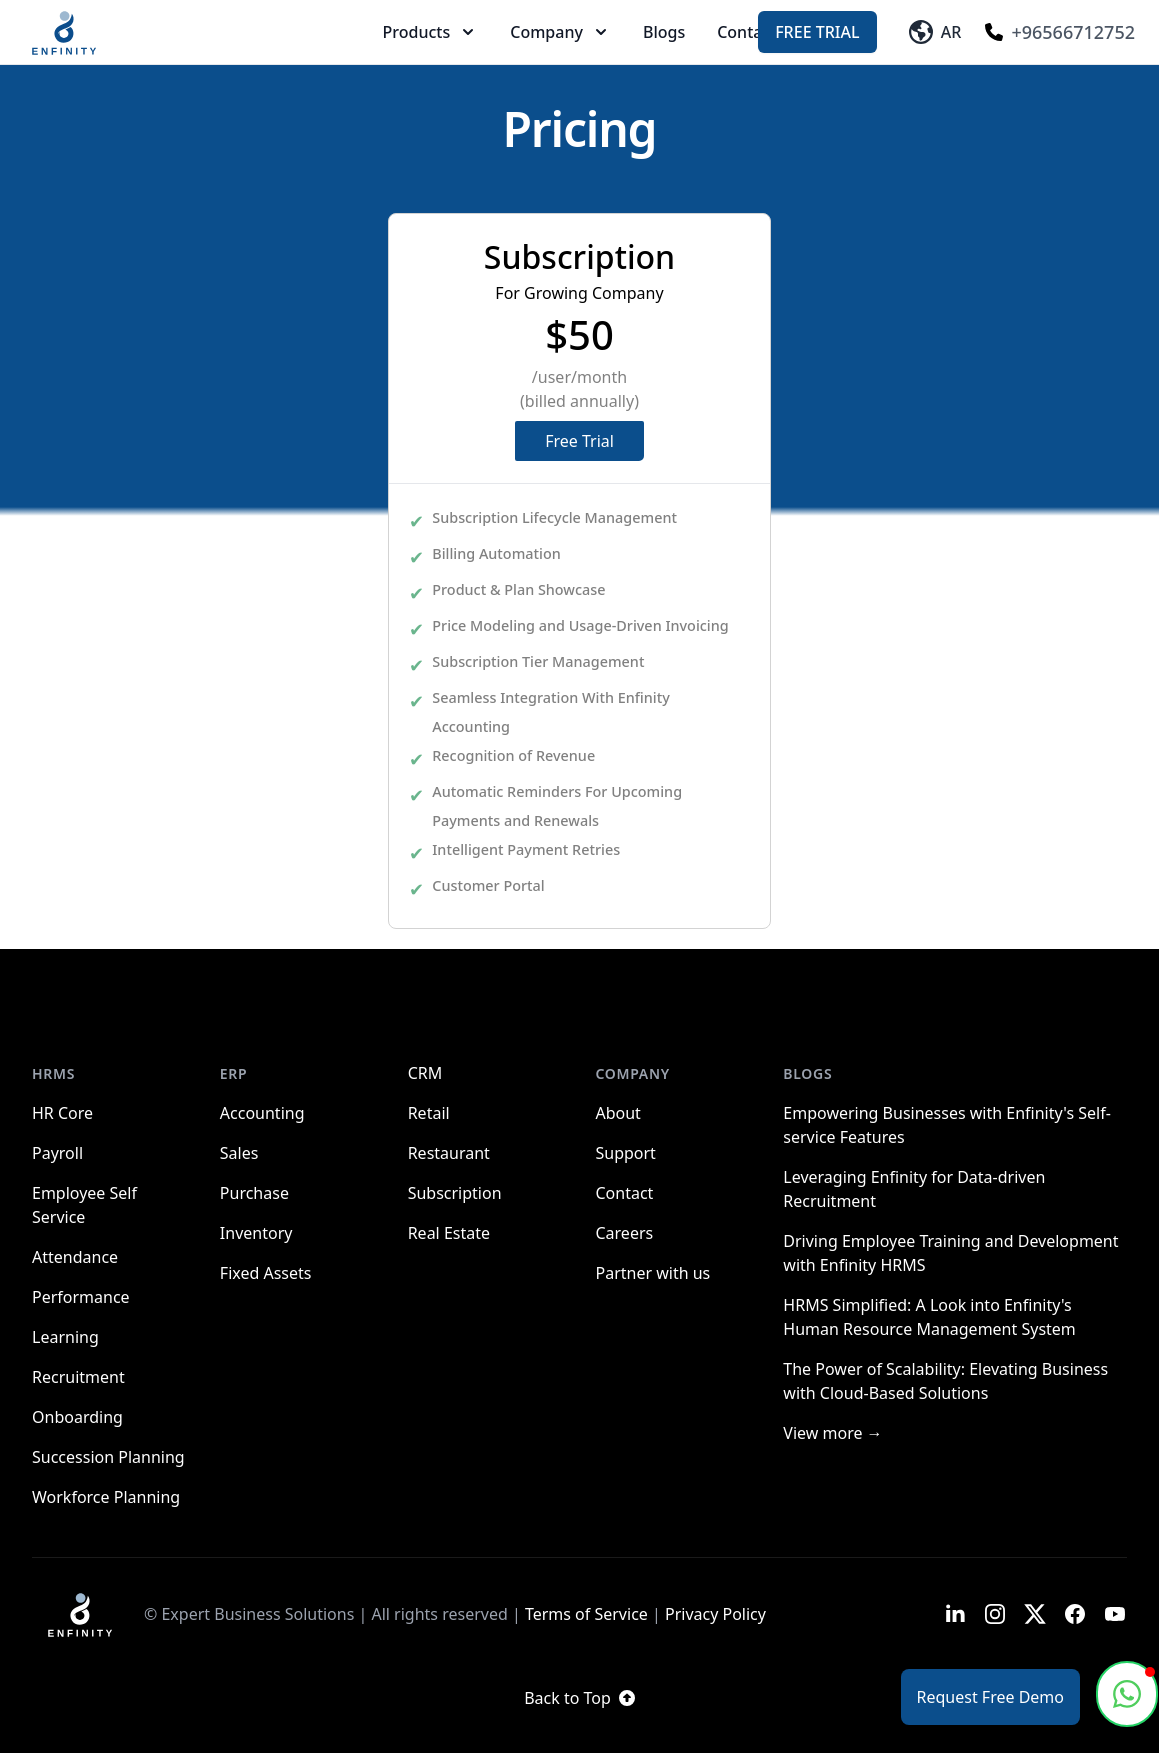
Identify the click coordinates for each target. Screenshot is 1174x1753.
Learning (65, 1337)
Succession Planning (108, 1457)
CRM (425, 1073)
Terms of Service (586, 1614)
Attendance (75, 1257)
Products (431, 32)
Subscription (455, 1193)
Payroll (57, 1153)
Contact (746, 32)
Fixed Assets (266, 1273)
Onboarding (77, 1417)
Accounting (262, 1113)
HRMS (53, 1073)
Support (625, 1153)
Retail (429, 1113)
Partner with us (652, 1273)
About (617, 1113)
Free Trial (817, 32)
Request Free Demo (990, 1697)
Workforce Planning (106, 1497)
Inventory (256, 1233)
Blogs (664, 32)
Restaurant (449, 1153)
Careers (624, 1233)
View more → (832, 1433)
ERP (234, 1073)
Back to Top (579, 1698)
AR (935, 32)
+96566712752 (1060, 32)
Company (560, 32)
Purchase (254, 1193)
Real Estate (449, 1233)
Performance (81, 1297)
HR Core (62, 1113)
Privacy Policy (715, 1614)
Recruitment (78, 1377)
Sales (239, 1153)
